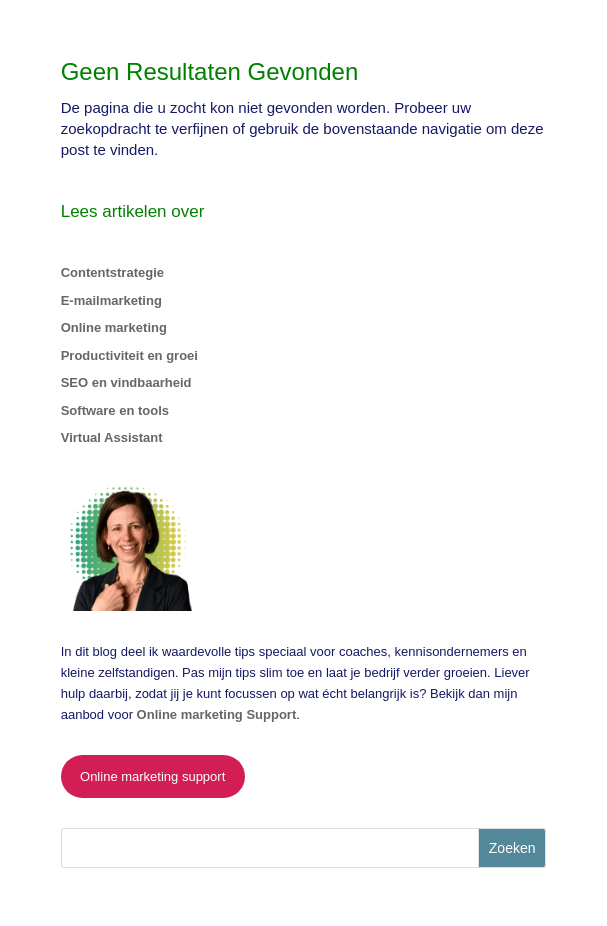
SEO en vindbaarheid (126, 382)
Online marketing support (152, 776)
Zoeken (512, 848)
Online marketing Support (217, 714)
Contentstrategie (112, 272)
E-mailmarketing (111, 300)
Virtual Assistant (112, 437)
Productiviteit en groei (129, 355)
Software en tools (115, 410)
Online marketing (114, 327)
